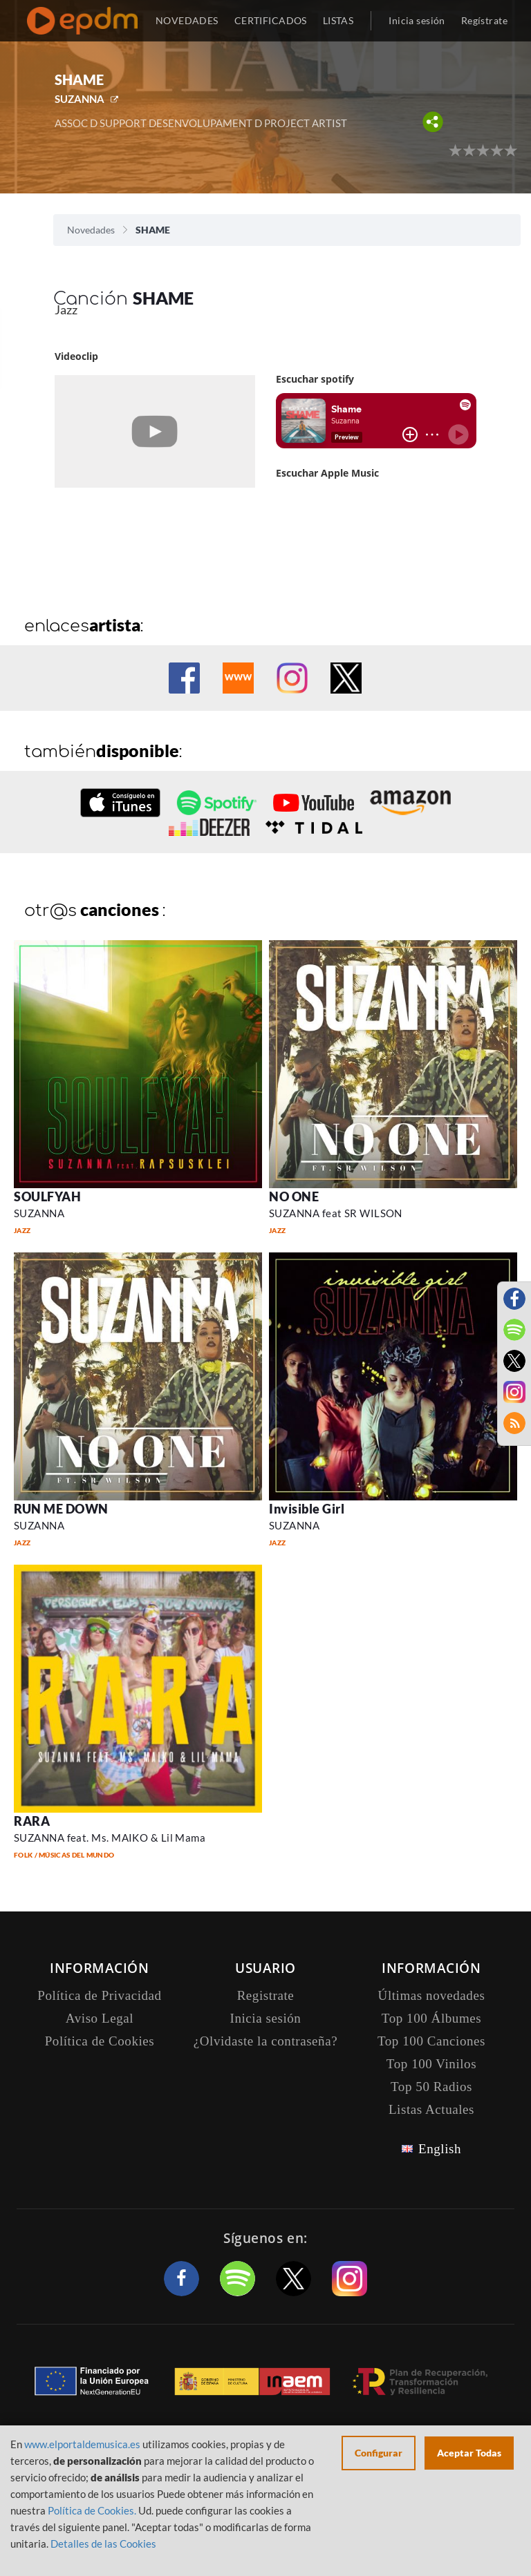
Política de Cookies (100, 2041)
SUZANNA (79, 99)
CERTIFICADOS (270, 20)
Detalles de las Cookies (103, 2543)
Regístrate (484, 20)
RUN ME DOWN (61, 1508)
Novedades (91, 230)
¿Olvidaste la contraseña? (265, 2041)
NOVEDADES (187, 20)
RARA (32, 1821)
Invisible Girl (307, 1508)
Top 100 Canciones (431, 2041)
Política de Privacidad (99, 1995)
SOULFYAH (47, 1196)
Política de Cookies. (92, 2510)
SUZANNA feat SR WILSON (335, 1213)
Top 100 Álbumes (431, 2018)
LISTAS (338, 20)
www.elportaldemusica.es (82, 2444)
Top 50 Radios (431, 2086)
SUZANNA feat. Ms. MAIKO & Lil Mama (109, 1837)
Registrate (266, 1995)
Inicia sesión (417, 20)
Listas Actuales (431, 2109)
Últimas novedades (431, 1995)
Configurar (378, 2453)
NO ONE (294, 1196)
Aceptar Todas (469, 2453)
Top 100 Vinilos (431, 2064)
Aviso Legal (99, 2018)
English (439, 2148)
